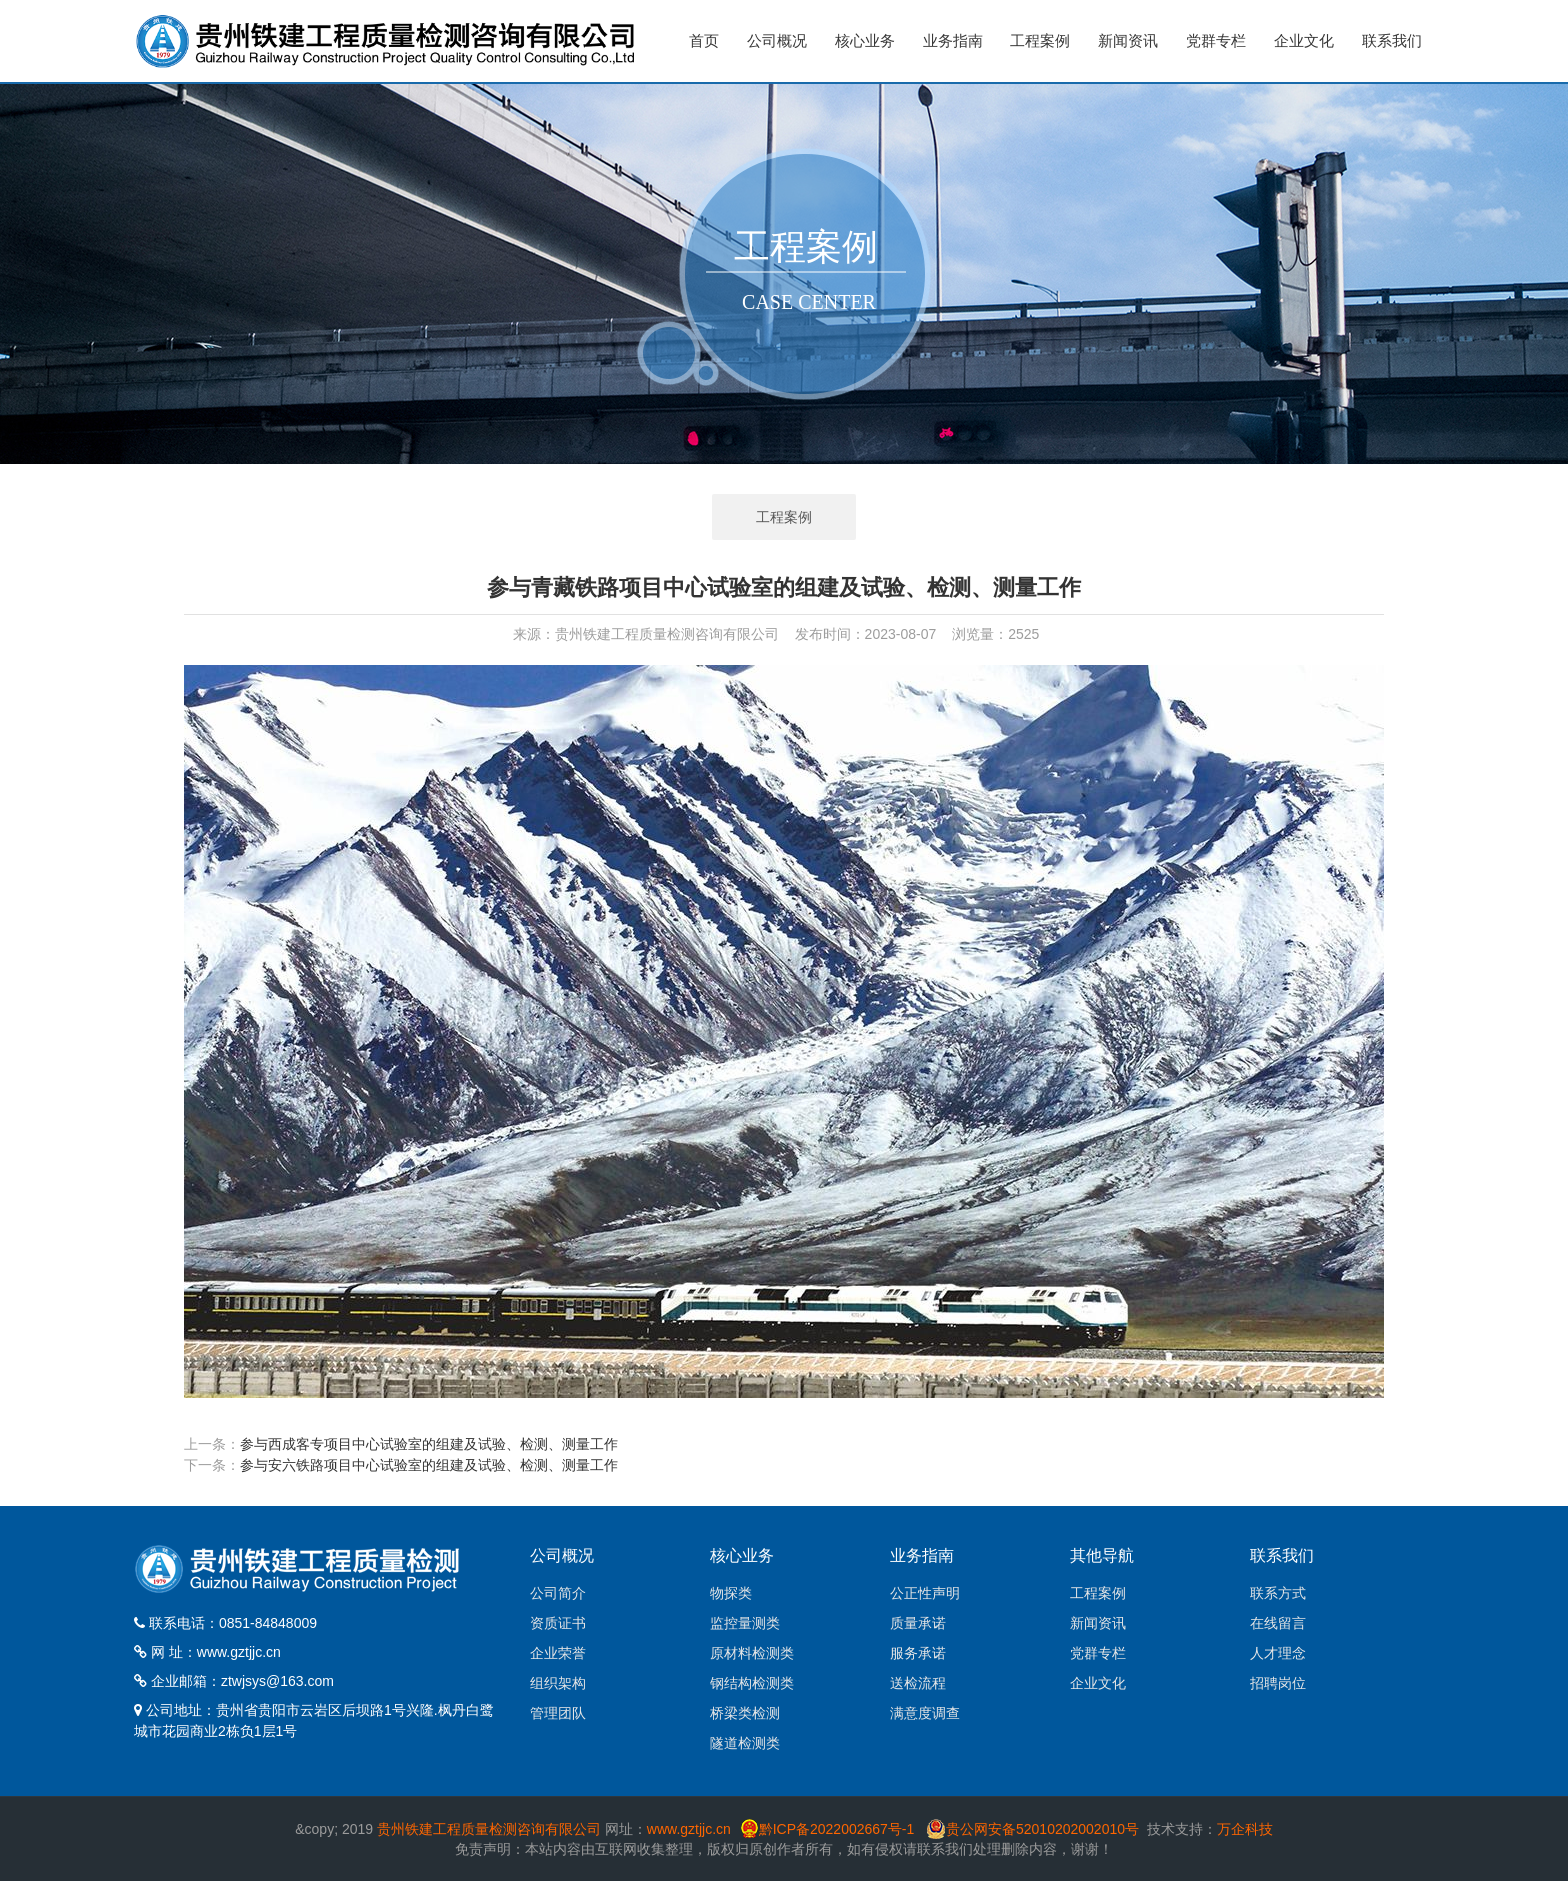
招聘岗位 (1278, 1683)
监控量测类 (745, 1623)
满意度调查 (925, 1713)
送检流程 (918, 1683)
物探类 (731, 1593)
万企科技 (1245, 1829)
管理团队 (558, 1713)
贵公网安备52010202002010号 (1042, 1829)
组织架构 (558, 1683)
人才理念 (1278, 1653)
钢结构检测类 (752, 1683)
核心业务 (865, 40)
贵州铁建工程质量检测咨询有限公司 (489, 1829)
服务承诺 (918, 1653)
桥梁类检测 (745, 1713)
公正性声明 (925, 1593)
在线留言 (1278, 1623)
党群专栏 (1216, 40)
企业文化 (1304, 40)
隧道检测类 (745, 1743)
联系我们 (1392, 40)
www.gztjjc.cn (239, 1652)
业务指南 (953, 40)
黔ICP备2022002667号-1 (839, 1829)
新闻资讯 (1128, 40)
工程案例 (1040, 40)
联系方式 (1278, 1593)
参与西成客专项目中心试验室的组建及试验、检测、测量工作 (429, 1444)
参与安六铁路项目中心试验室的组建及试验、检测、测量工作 (429, 1465)
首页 (704, 40)
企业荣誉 (558, 1653)
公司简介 (558, 1593)
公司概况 (777, 40)
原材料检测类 (752, 1653)
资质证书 (558, 1623)
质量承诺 (918, 1623)
